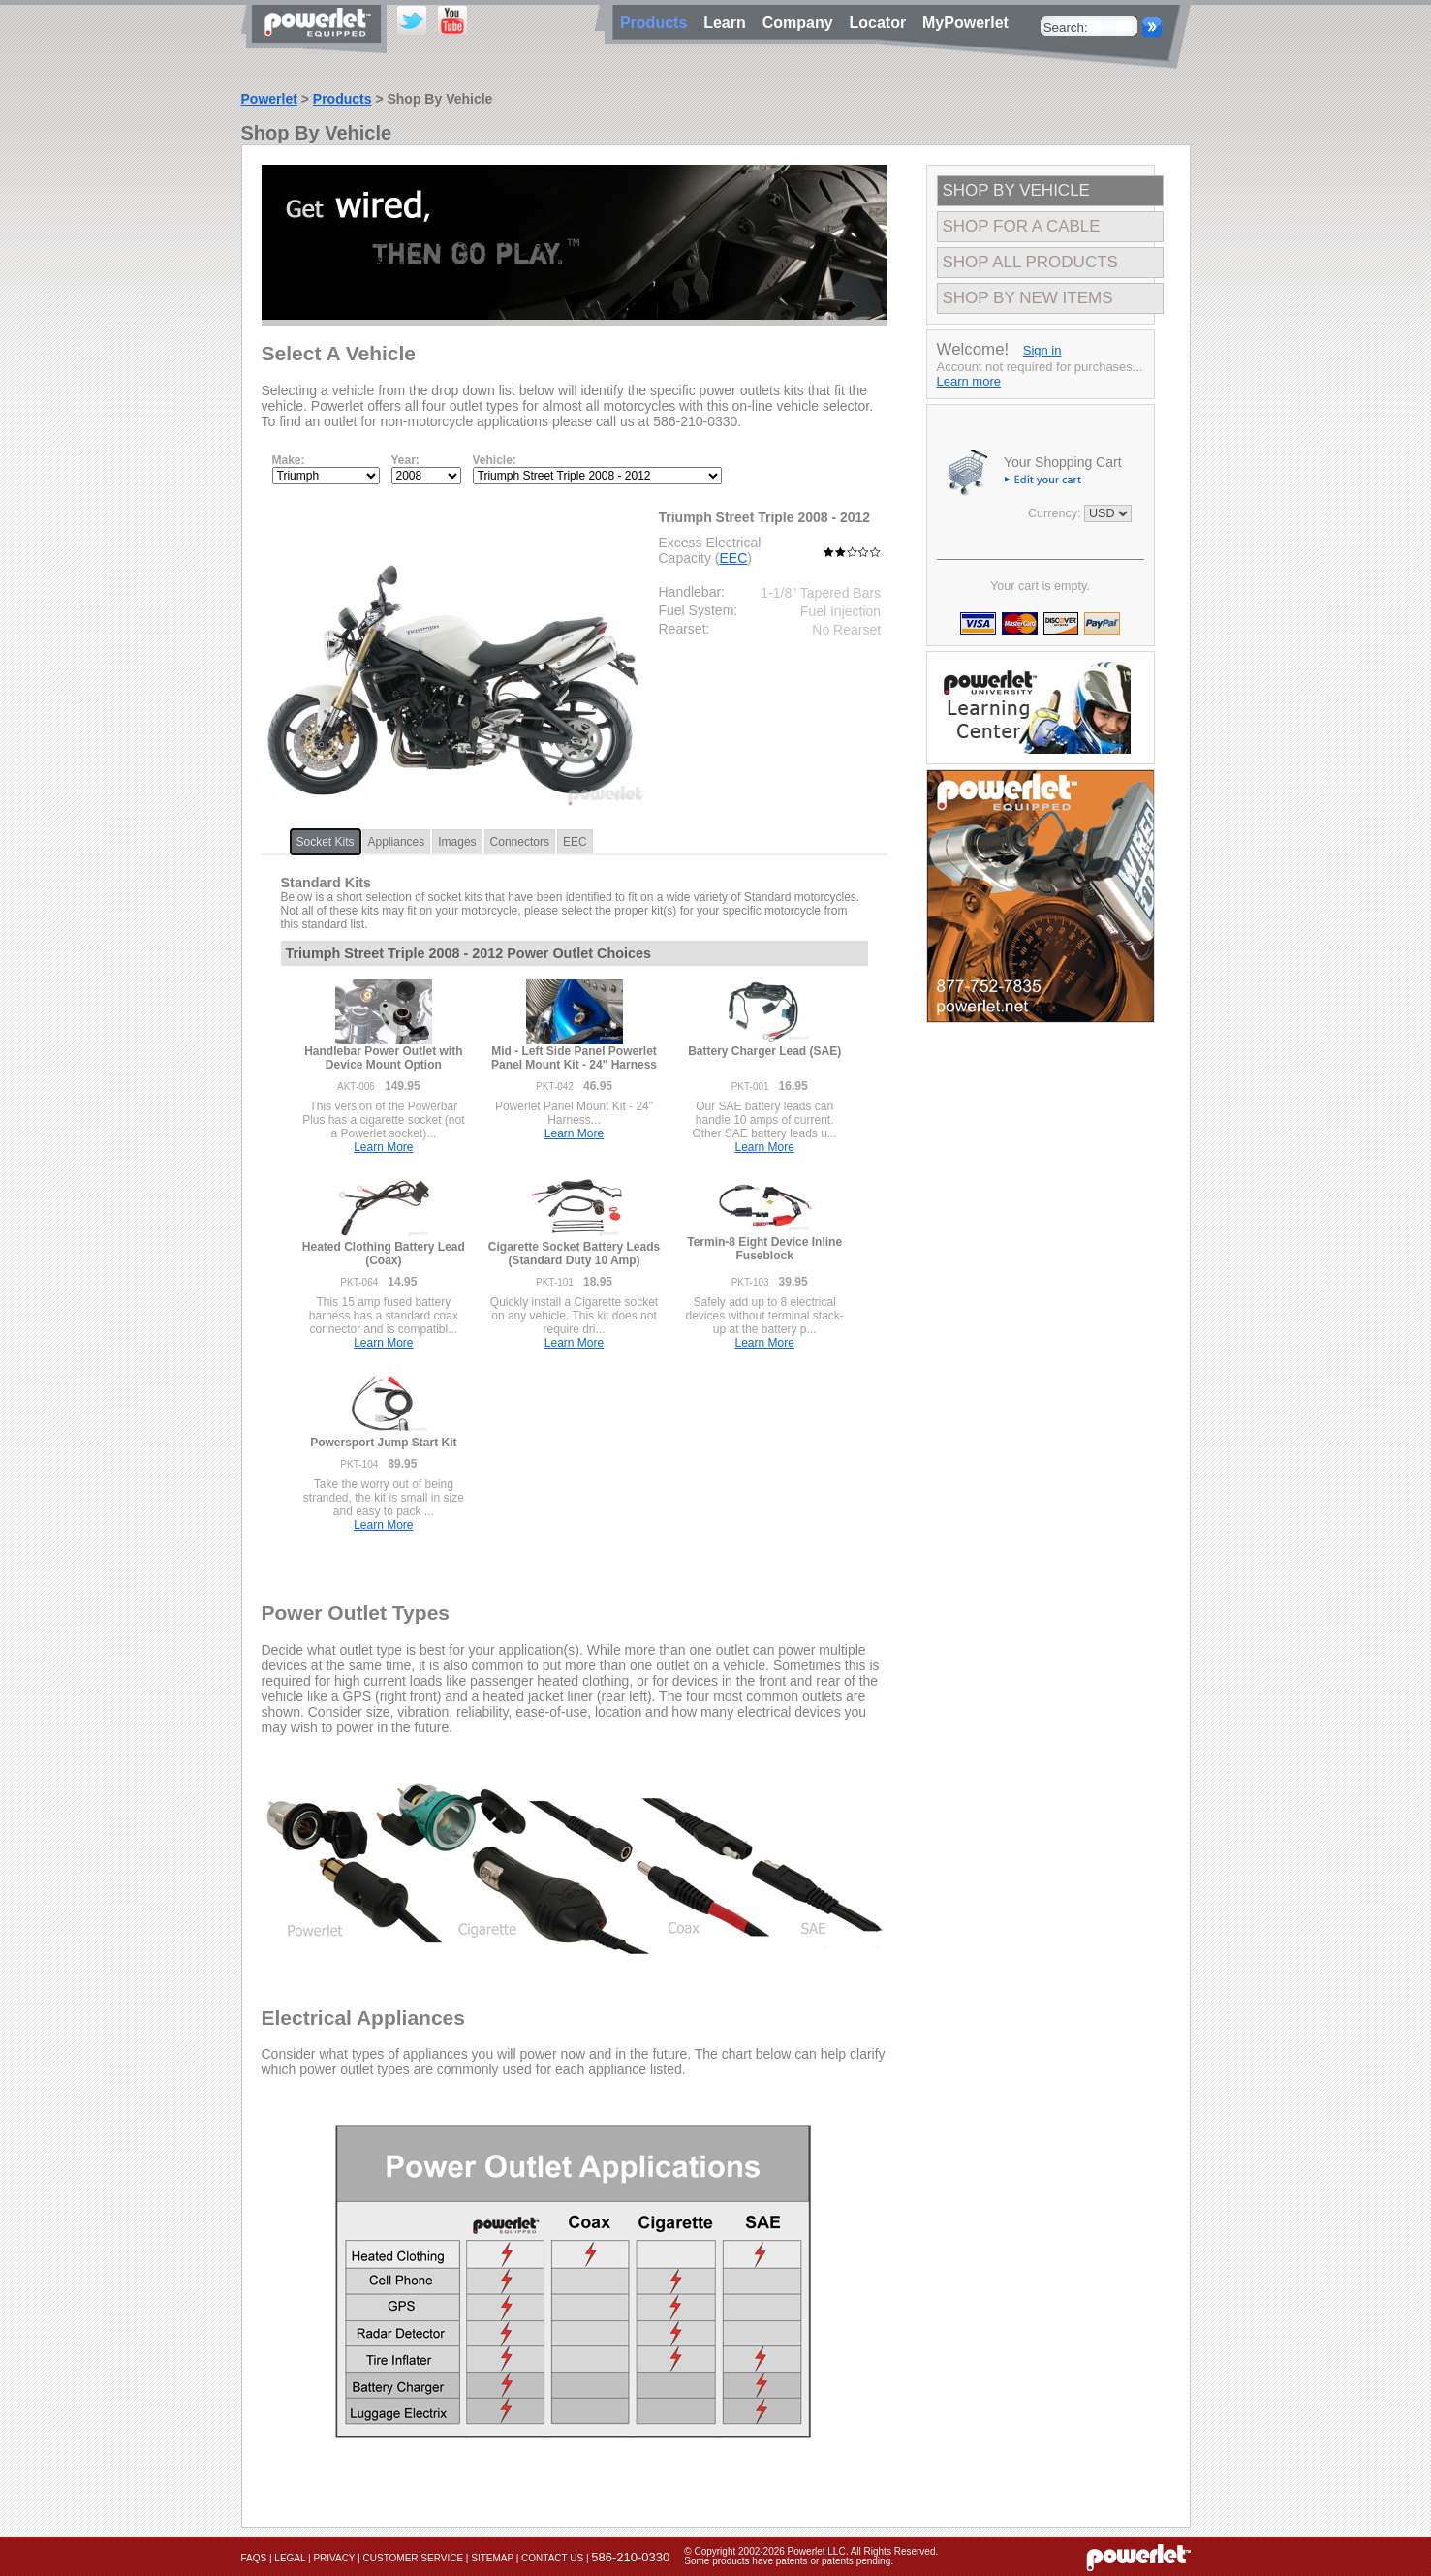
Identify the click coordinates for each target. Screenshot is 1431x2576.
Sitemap (492, 2558)
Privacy (334, 2558)
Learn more (969, 381)
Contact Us (552, 2558)
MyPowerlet (965, 23)
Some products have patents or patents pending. (788, 2561)
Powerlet (269, 99)
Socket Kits (325, 842)
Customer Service (413, 2558)
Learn (728, 23)
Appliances (396, 842)
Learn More (383, 1147)
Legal (289, 2558)
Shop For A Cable (1022, 226)
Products (342, 99)
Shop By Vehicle (1016, 190)
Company (802, 23)
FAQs (254, 2558)
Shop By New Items (1028, 298)
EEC (734, 558)
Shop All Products (1030, 262)
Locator (882, 23)
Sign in (1042, 350)
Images (457, 842)
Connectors (519, 842)
